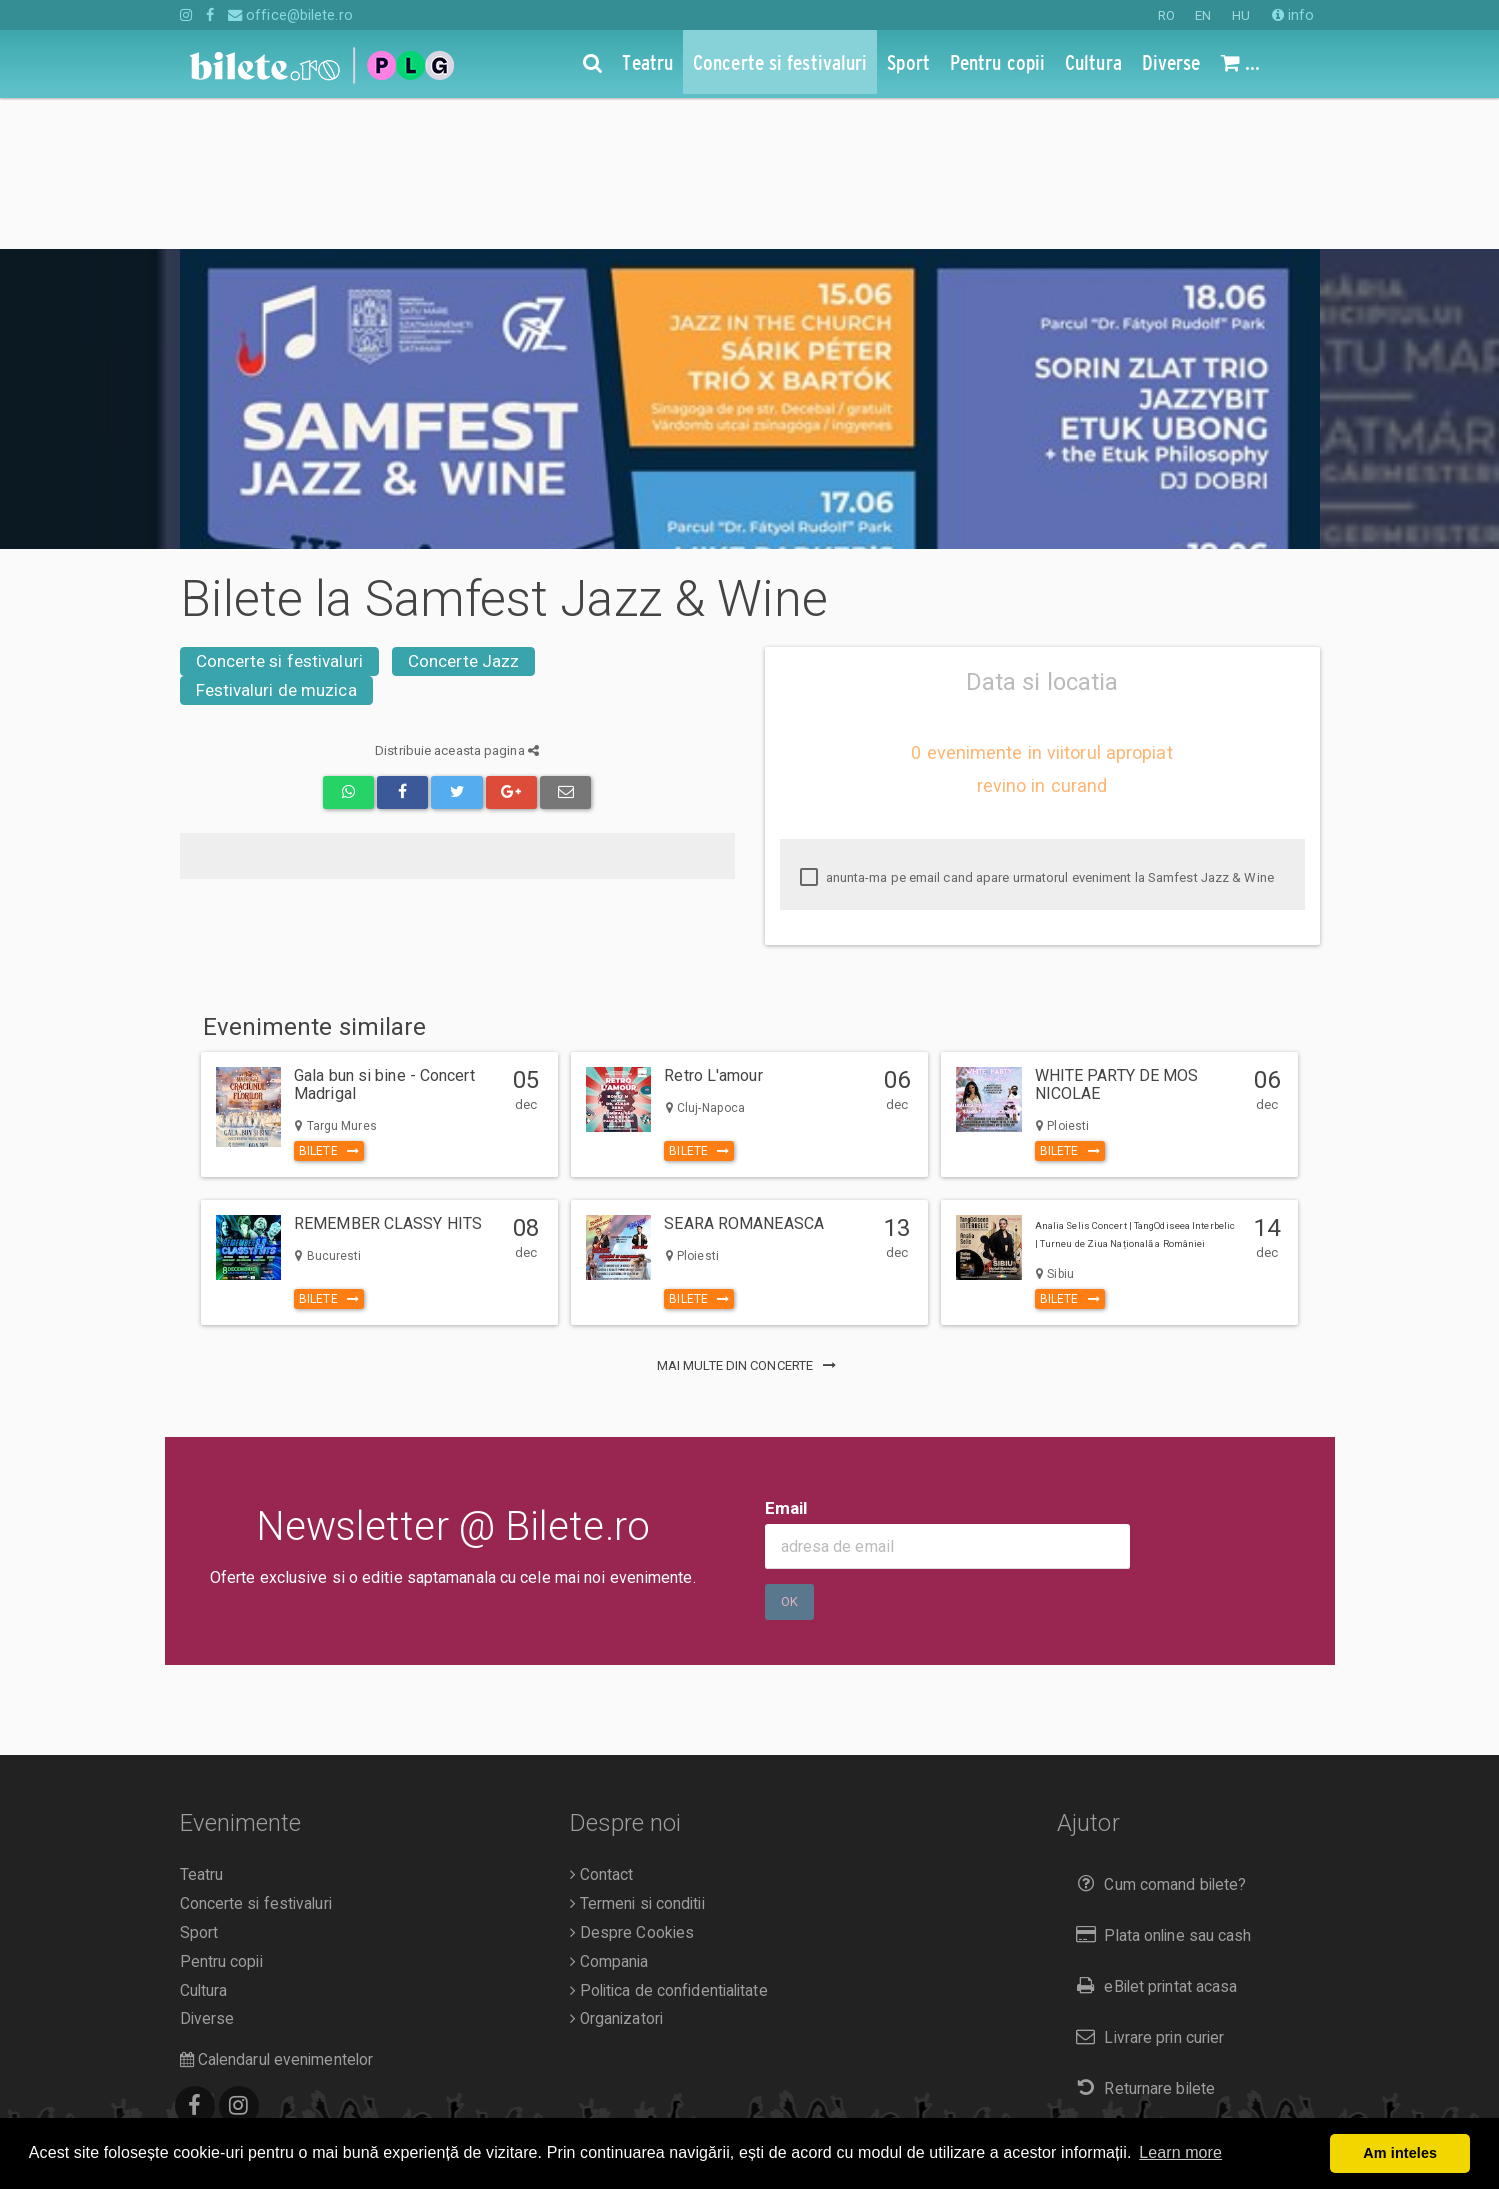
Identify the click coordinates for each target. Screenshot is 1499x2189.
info (1293, 15)
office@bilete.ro (290, 15)
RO (1166, 15)
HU (1241, 15)
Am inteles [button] (1400, 2153)
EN (1203, 15)
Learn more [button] (1180, 2152)
